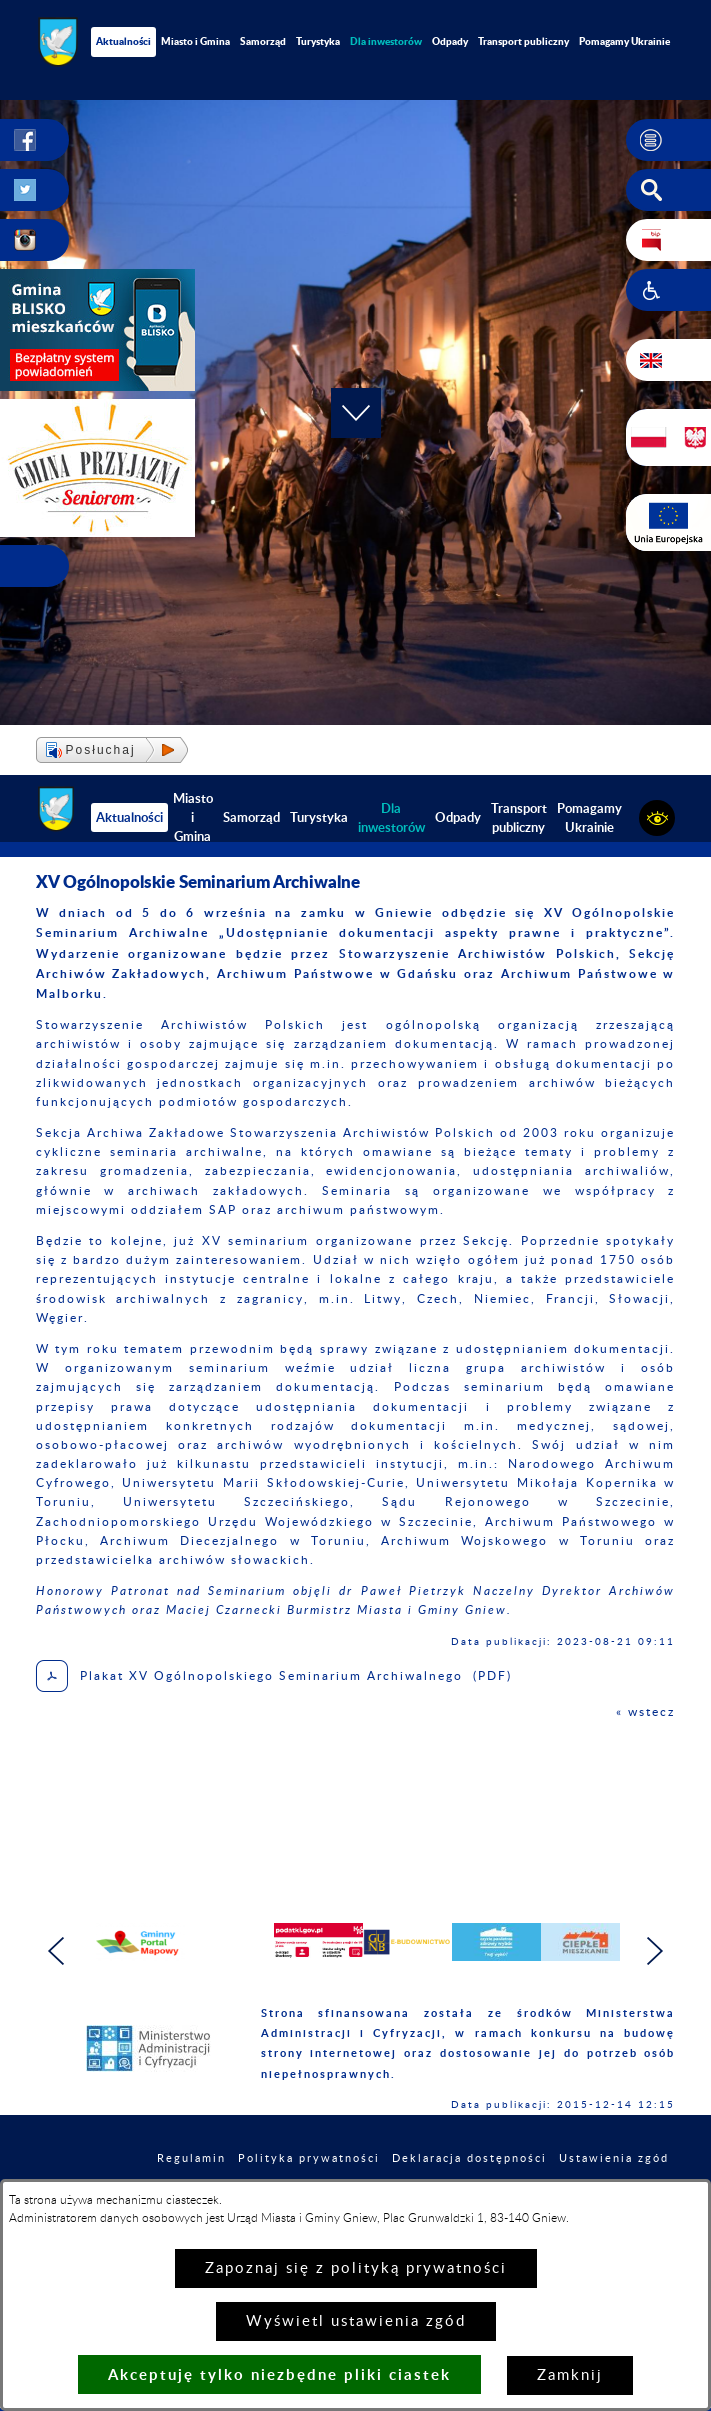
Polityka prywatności (309, 2158)
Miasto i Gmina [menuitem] (195, 41)
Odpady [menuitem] (450, 41)
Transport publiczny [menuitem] (523, 41)
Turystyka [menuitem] (318, 41)
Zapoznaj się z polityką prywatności (356, 2268)
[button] (668, 140)
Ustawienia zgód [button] (614, 2158)
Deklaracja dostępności (469, 2158)
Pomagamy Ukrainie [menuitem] (589, 817)
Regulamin (191, 2158)
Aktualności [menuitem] (123, 41)
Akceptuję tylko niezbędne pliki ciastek (279, 2374)
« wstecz (645, 1712)
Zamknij (570, 2375)
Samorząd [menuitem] (263, 41)
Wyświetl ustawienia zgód (356, 2321)
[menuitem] (386, 41)
